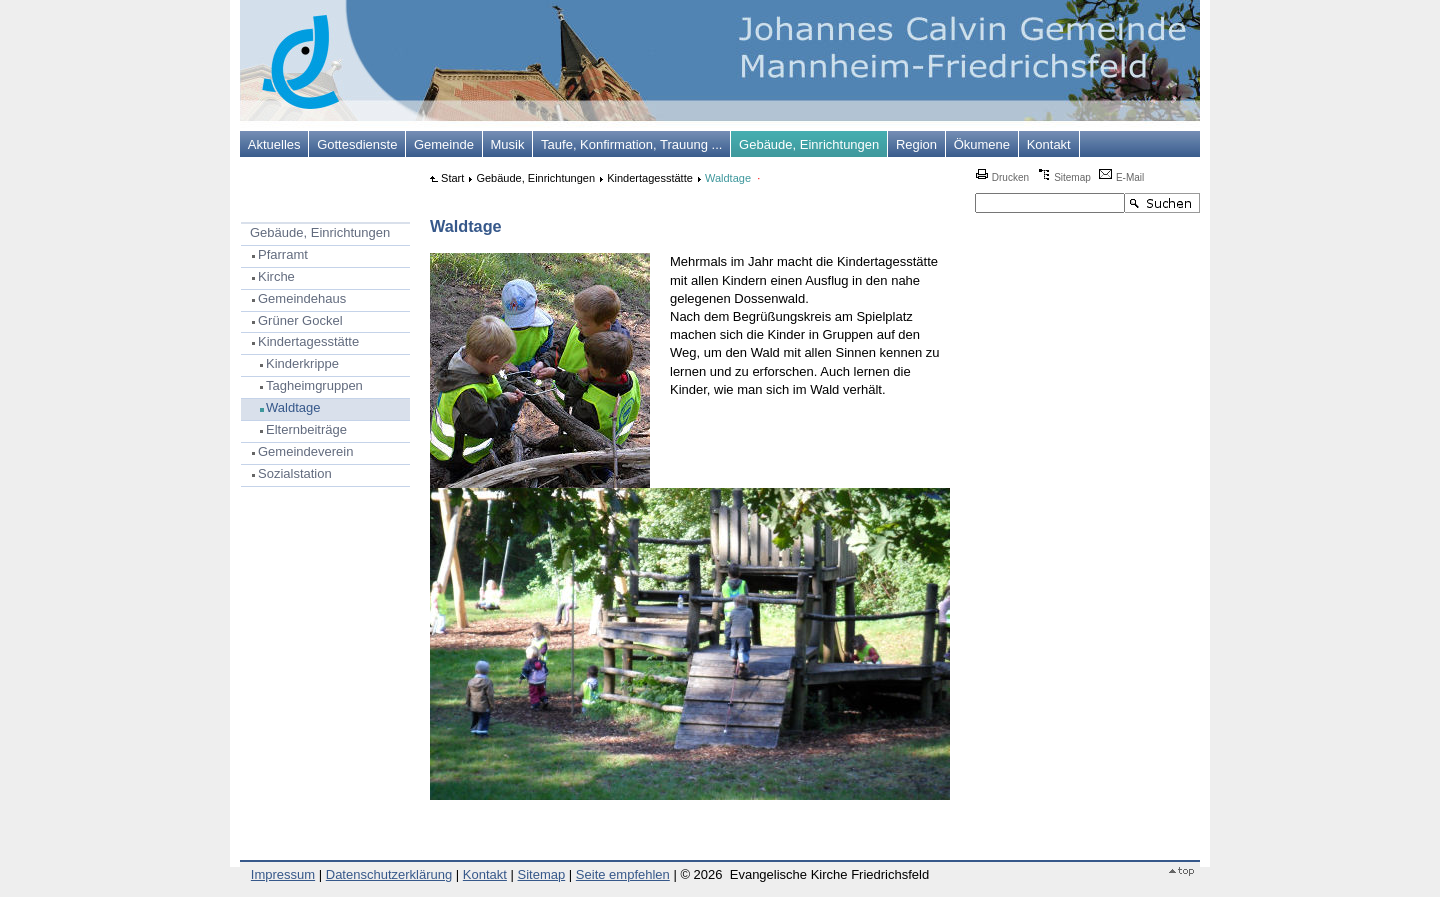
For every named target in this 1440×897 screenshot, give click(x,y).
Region (916, 144)
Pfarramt (283, 254)
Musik (508, 144)
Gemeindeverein (305, 451)
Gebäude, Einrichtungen (809, 144)
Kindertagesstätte (308, 341)
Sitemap (1063, 177)
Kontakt (1049, 144)
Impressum (283, 874)
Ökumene (982, 144)
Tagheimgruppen (314, 385)
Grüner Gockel (300, 320)
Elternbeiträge (306, 429)
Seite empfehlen (623, 874)
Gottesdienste (357, 144)
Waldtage (293, 407)
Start (452, 178)
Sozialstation (295, 473)
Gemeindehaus (302, 298)
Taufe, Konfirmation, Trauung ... (631, 144)
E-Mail (1121, 177)
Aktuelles (274, 144)
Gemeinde (444, 144)
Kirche (276, 276)
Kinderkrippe (302, 363)
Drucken (1002, 177)
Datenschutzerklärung (389, 874)
